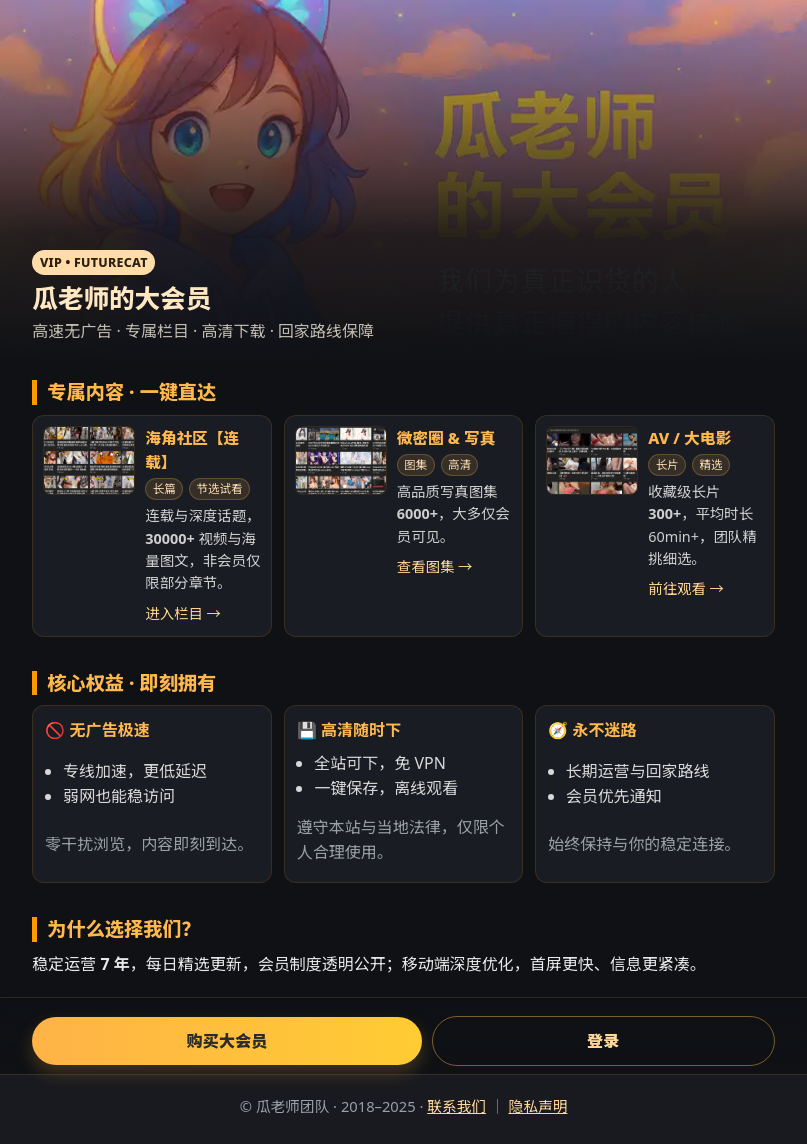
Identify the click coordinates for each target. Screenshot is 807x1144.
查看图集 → (435, 566)
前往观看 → (686, 588)
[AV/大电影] (592, 460)
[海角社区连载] (89, 460)
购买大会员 (227, 1041)
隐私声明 (537, 1106)
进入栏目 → (183, 613)
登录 (603, 1041)
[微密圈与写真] (341, 460)
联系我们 (456, 1106)
